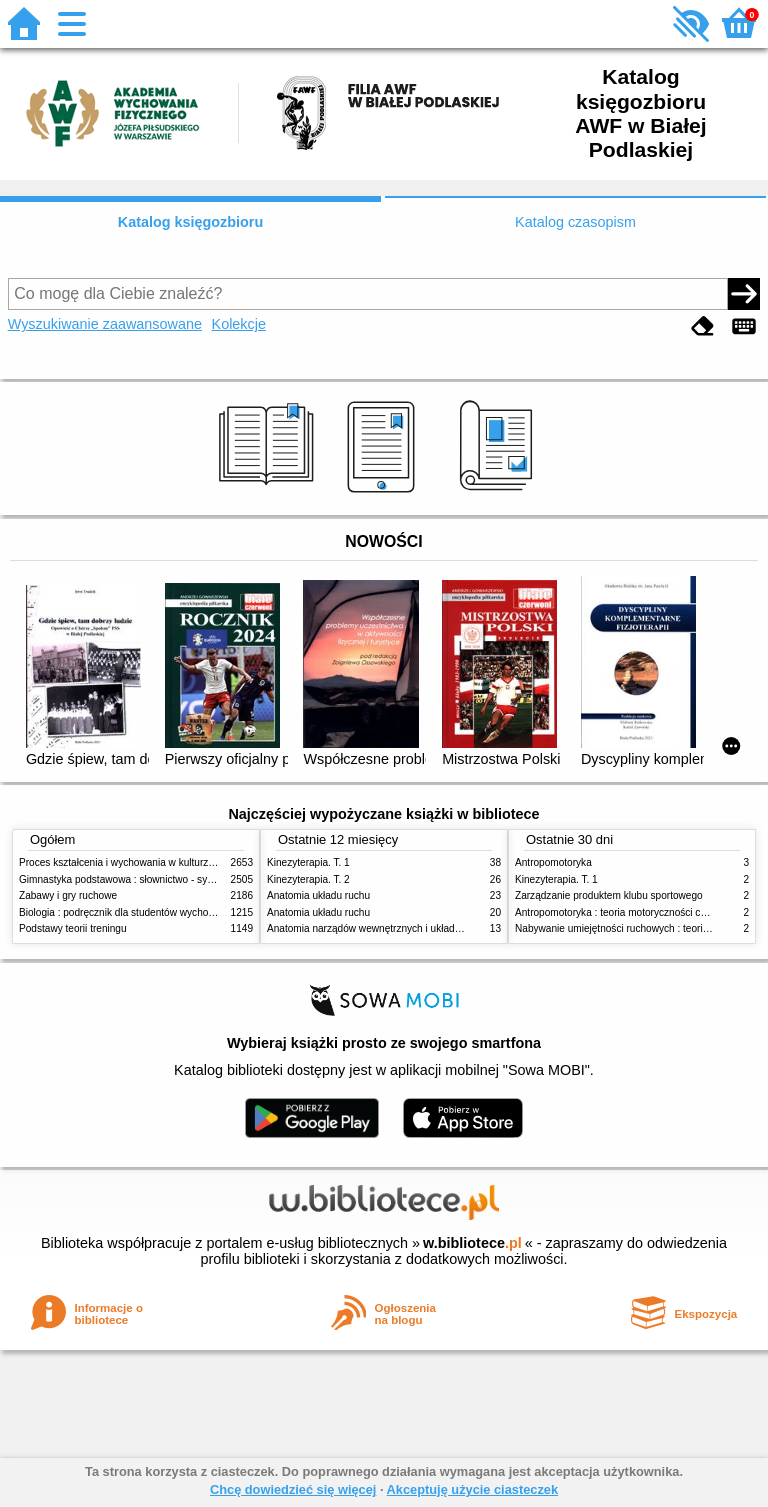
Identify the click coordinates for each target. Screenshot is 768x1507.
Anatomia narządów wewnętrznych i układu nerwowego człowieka (414, 928)
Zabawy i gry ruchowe (68, 895)
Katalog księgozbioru (191, 222)
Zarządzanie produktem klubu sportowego (609, 895)
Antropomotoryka (553, 862)
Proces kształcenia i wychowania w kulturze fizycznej (137, 862)
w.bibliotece (472, 1243)
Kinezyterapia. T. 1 (308, 862)
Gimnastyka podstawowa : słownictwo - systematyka (136, 879)
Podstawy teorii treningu (73, 928)
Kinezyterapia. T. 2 (308, 879)
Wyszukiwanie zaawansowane (105, 324)
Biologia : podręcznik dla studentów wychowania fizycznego (152, 912)
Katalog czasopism (575, 222)
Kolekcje (239, 324)
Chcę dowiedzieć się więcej (293, 1489)
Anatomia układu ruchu (318, 895)
